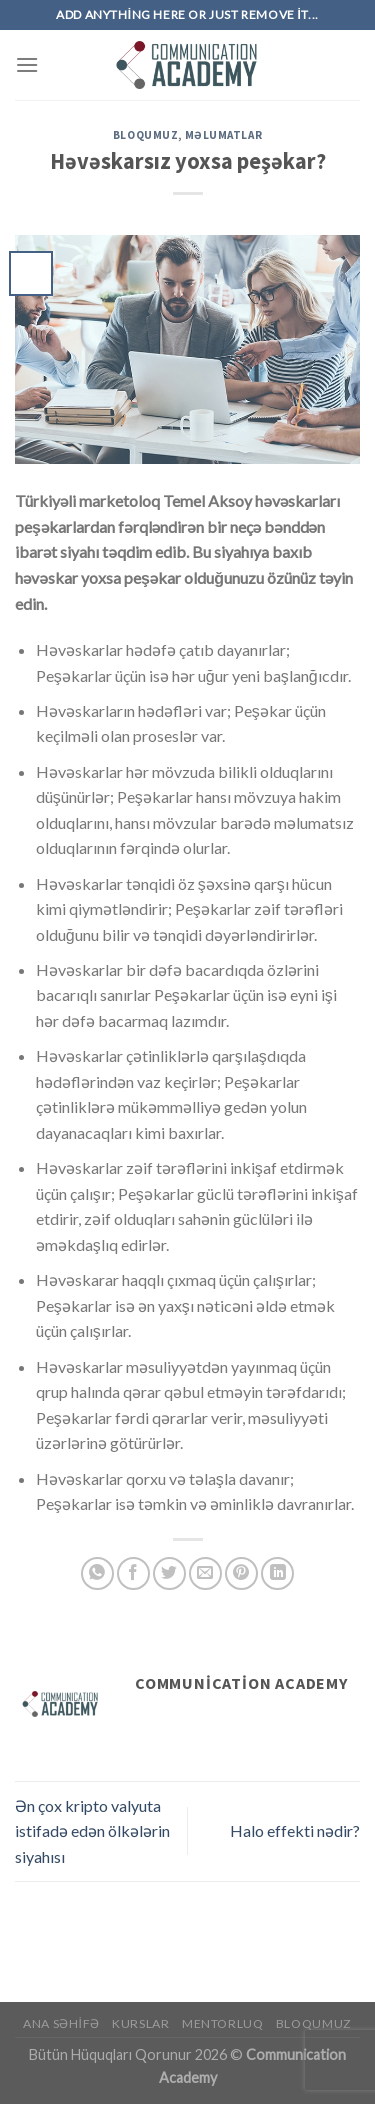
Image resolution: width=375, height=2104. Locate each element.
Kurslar (140, 2023)
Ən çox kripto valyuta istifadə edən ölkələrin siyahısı (92, 1831)
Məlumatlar (224, 135)
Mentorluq (223, 2023)
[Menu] (27, 64)
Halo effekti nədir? (295, 1830)
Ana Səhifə (61, 2023)
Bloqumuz (145, 135)
